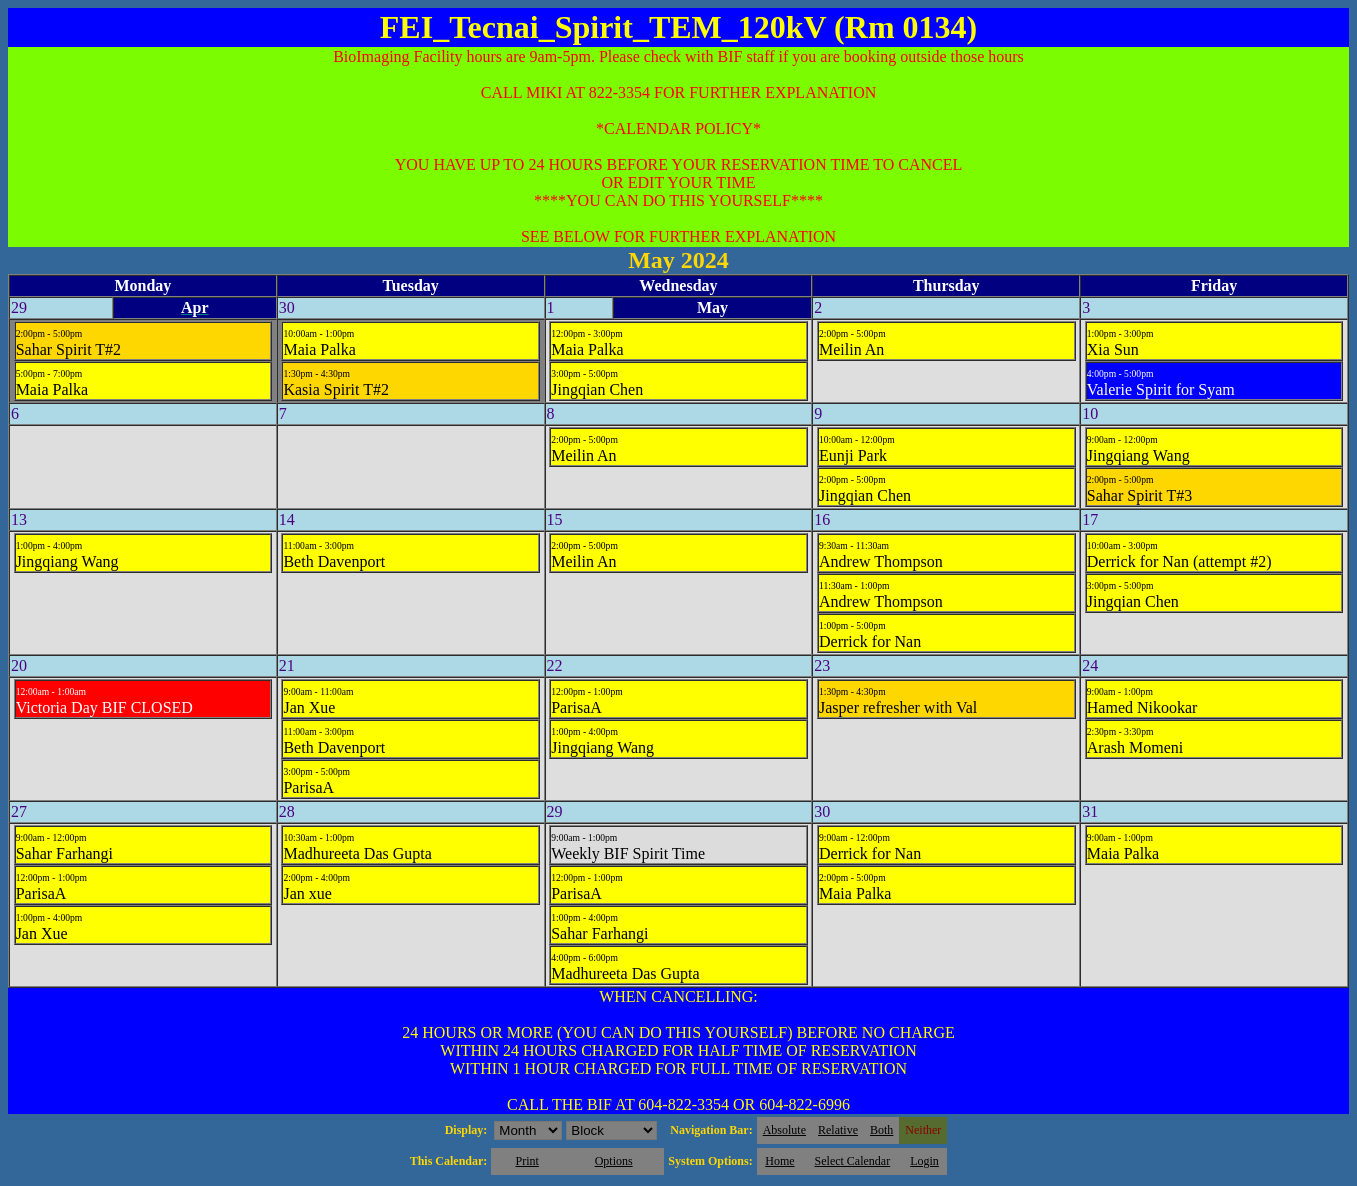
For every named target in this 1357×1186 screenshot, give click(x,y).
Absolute (784, 1130)
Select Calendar (853, 1161)
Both (881, 1130)
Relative (838, 1130)
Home (779, 1161)
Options (614, 1161)
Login (924, 1161)
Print (526, 1161)
